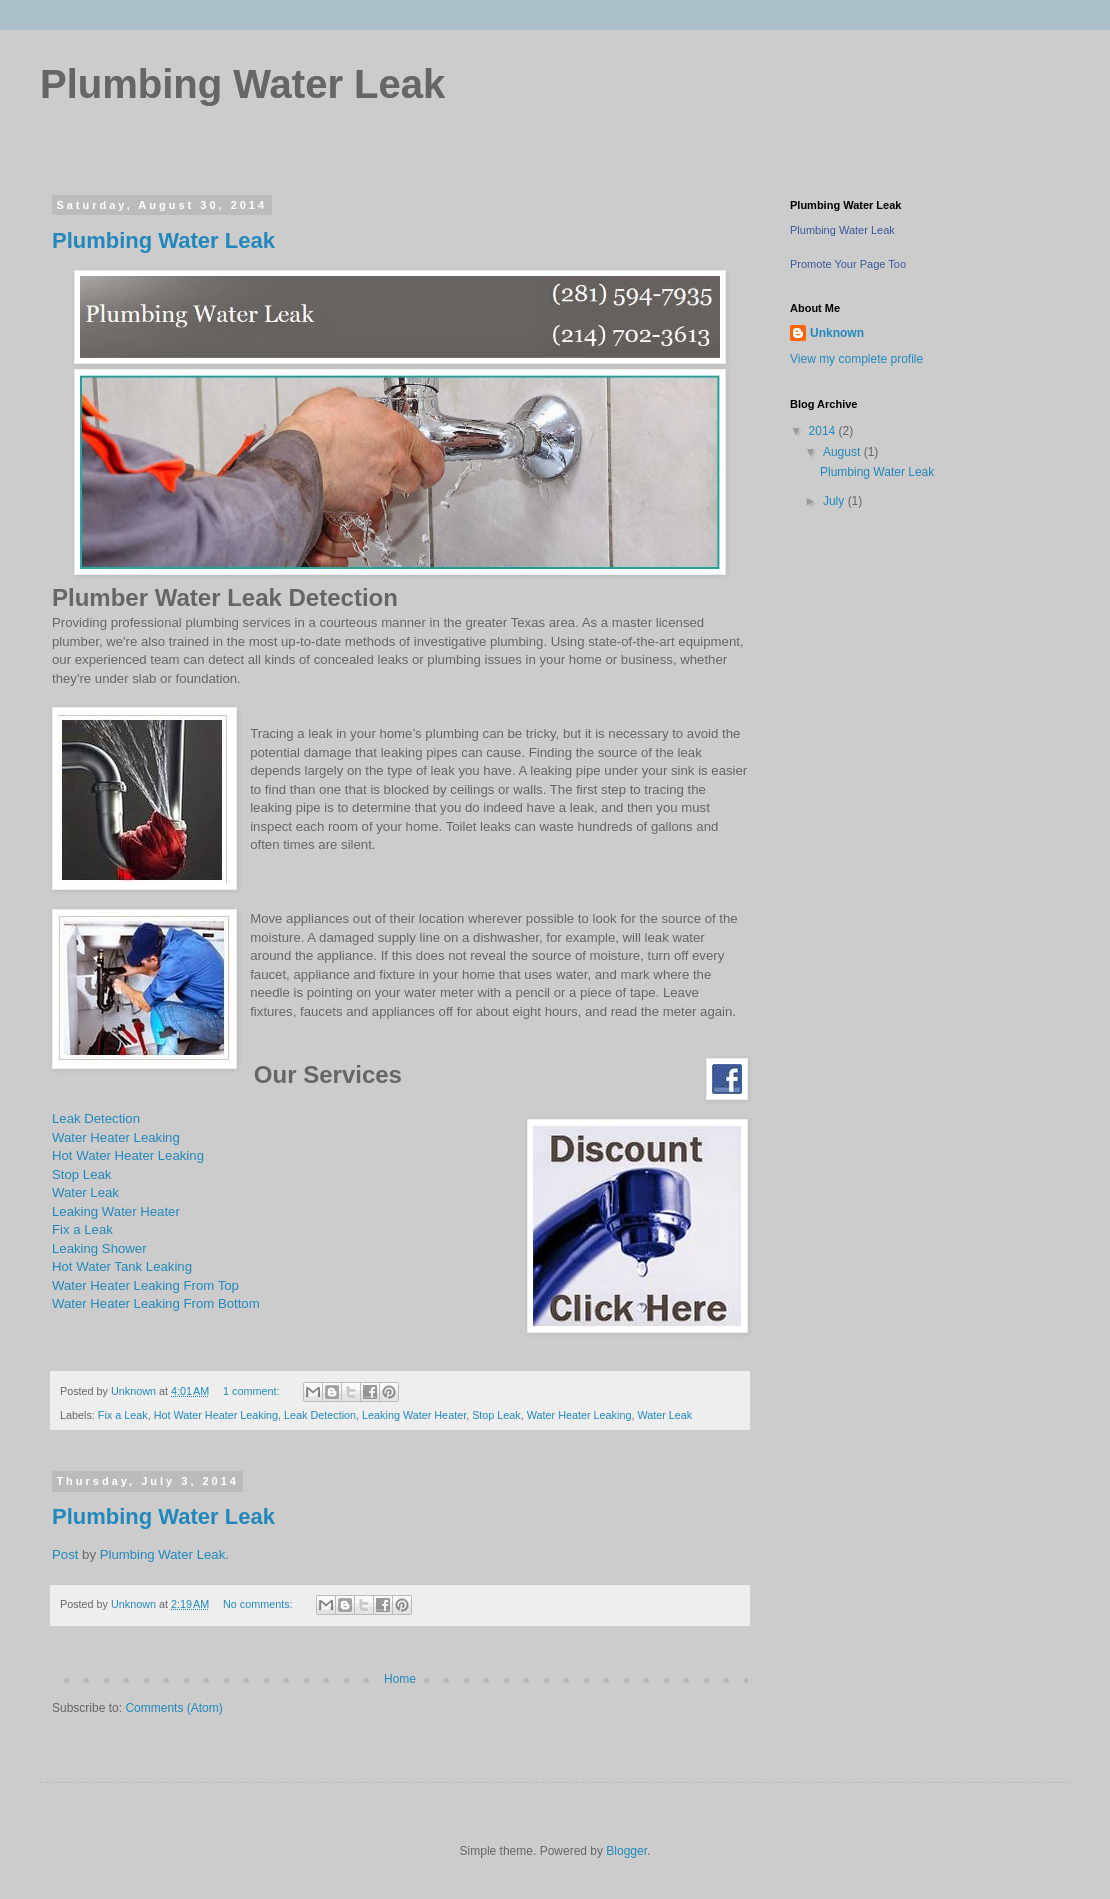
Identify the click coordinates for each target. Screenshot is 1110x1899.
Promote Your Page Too (848, 264)
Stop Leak (81, 1174)
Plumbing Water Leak (163, 240)
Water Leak (85, 1192)
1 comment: (252, 1391)
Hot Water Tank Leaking (122, 1266)
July (835, 501)
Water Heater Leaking (116, 1137)
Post (65, 1554)
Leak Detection (96, 1118)
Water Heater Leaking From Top (145, 1285)
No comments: (259, 1604)
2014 (824, 431)
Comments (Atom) (173, 1708)
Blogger (626, 1851)
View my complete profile (856, 359)
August (843, 452)
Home (400, 1679)
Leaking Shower (99, 1248)
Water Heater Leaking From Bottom (156, 1303)
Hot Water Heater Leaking (128, 1155)
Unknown (837, 333)
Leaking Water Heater (116, 1211)
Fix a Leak (82, 1229)
